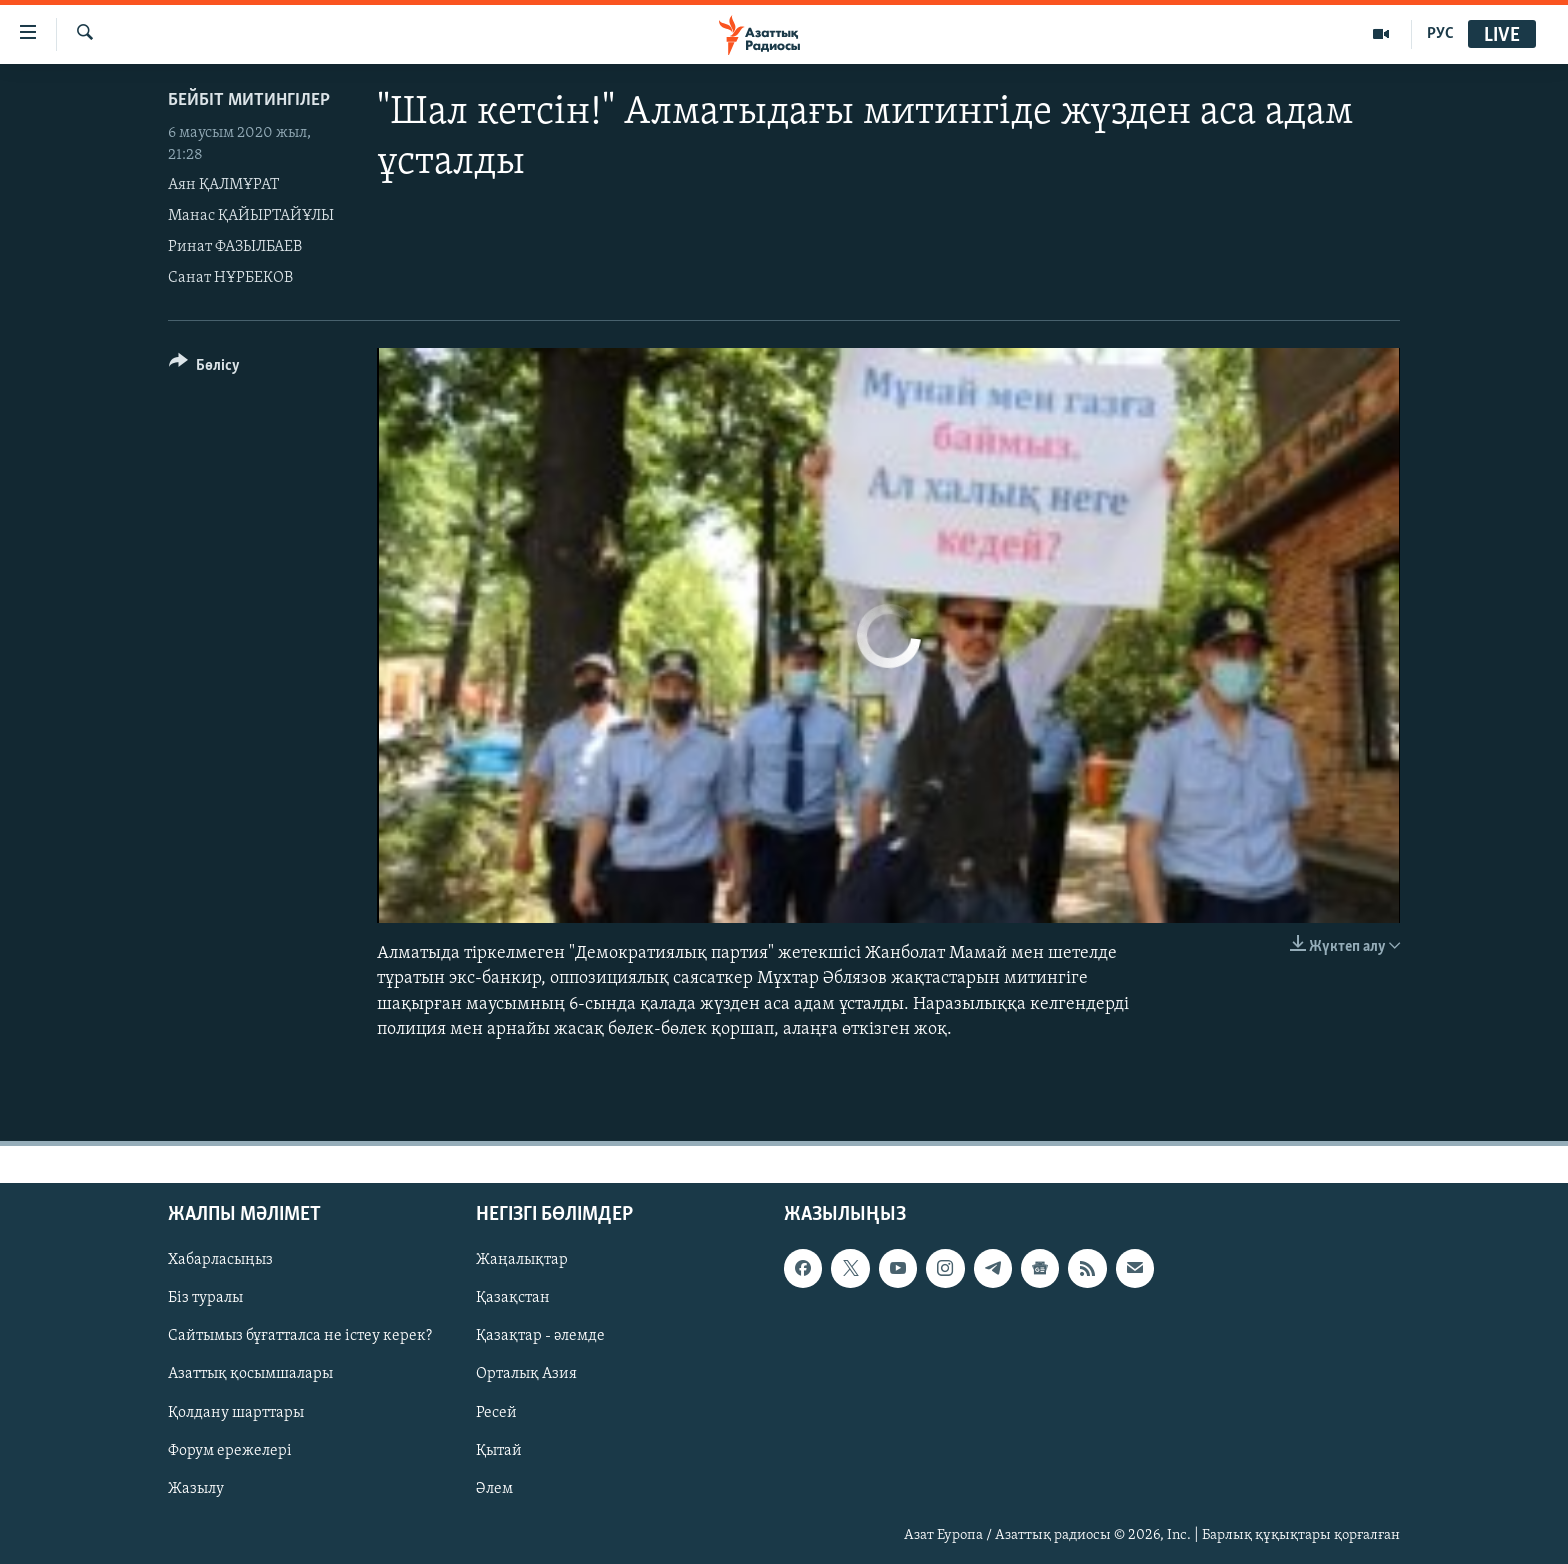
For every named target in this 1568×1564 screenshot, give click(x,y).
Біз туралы (205, 1298)
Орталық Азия (526, 1374)
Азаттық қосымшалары (250, 1374)
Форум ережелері (230, 1451)
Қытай (499, 1451)
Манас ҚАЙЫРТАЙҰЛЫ (251, 216)
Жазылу (196, 1489)
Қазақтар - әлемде (540, 1336)
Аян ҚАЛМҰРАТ (223, 185)
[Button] (204, 368)
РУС (1440, 34)
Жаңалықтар (522, 1260)
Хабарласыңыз (220, 1260)
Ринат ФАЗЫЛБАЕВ (235, 247)
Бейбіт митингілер (249, 100)
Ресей (496, 1412)
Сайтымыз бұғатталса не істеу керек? (300, 1336)
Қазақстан (513, 1298)
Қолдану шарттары (236, 1412)
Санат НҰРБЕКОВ (230, 278)
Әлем (494, 1489)
